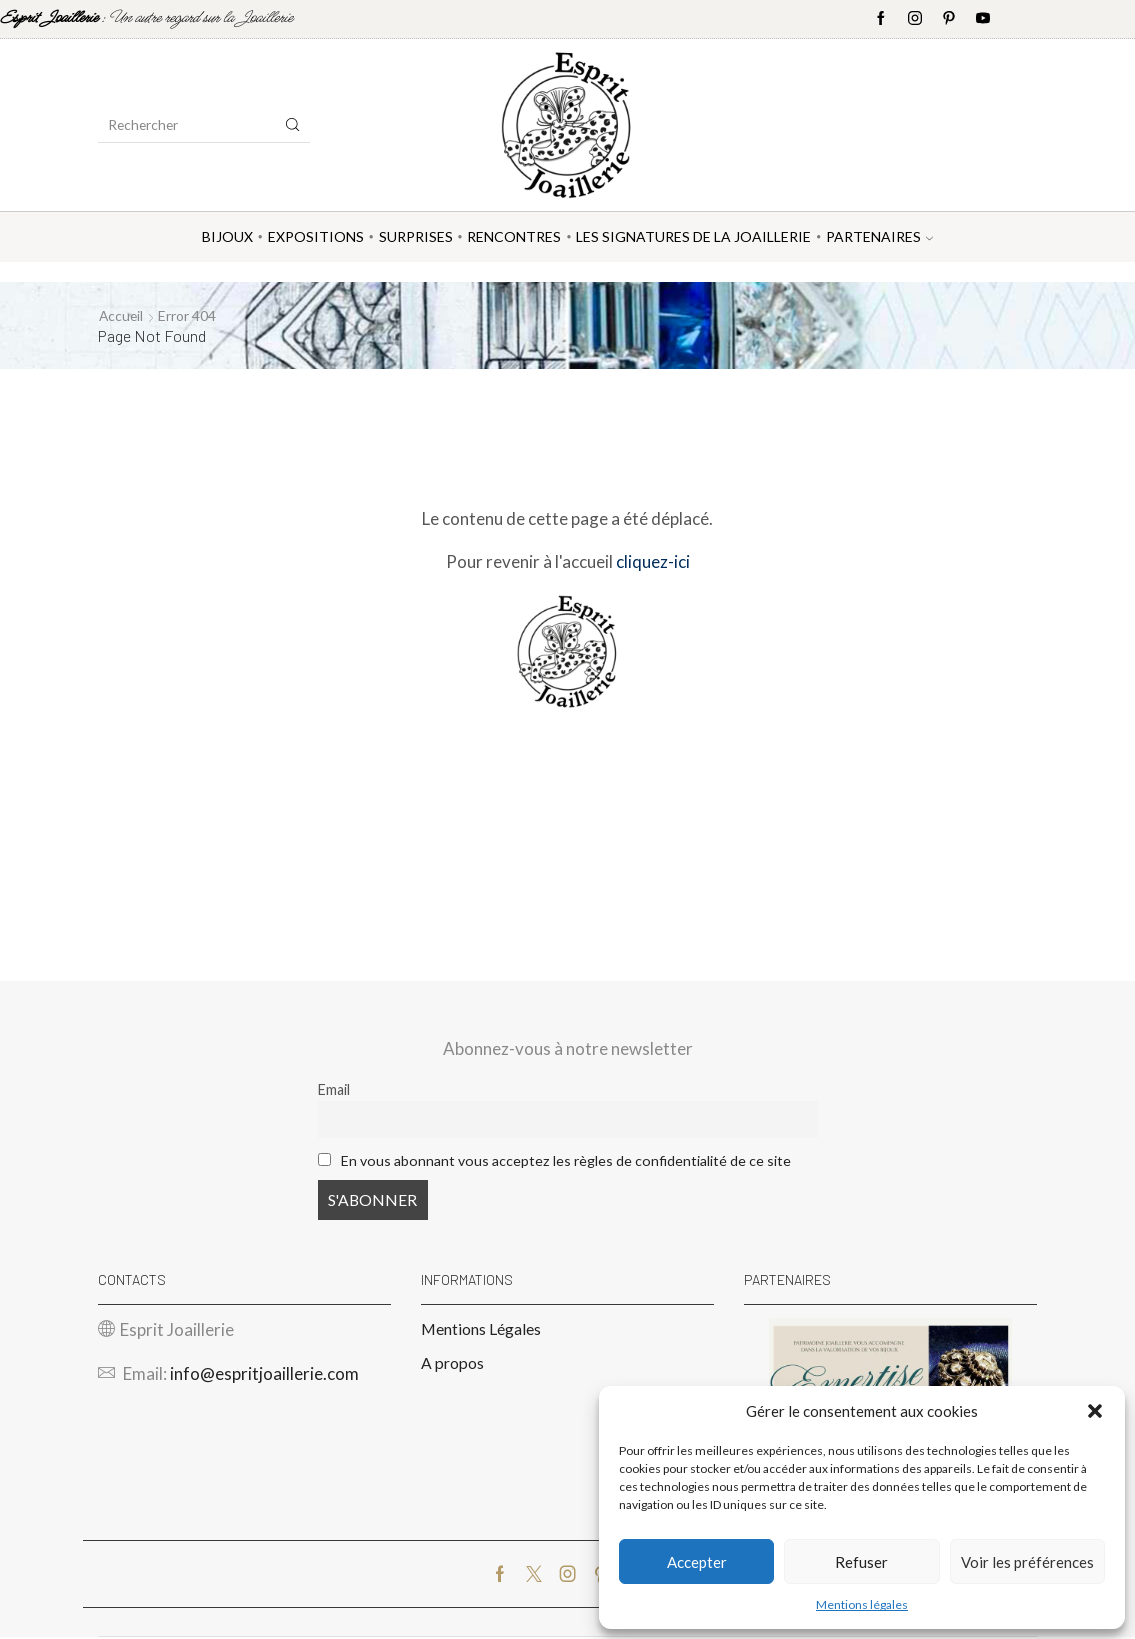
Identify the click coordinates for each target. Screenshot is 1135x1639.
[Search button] (293, 125)
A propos (452, 1364)
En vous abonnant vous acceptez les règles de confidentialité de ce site (566, 1160)
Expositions (316, 236)
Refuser (861, 1562)
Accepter (697, 1562)
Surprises (416, 236)
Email (334, 1089)
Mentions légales (862, 1604)
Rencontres (514, 236)
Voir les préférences (1027, 1562)
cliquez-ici (653, 561)
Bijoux (227, 236)
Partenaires (879, 236)
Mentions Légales (481, 1330)
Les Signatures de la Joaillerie (693, 236)
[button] (1095, 1411)
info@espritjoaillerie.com (264, 1375)
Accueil (122, 315)
